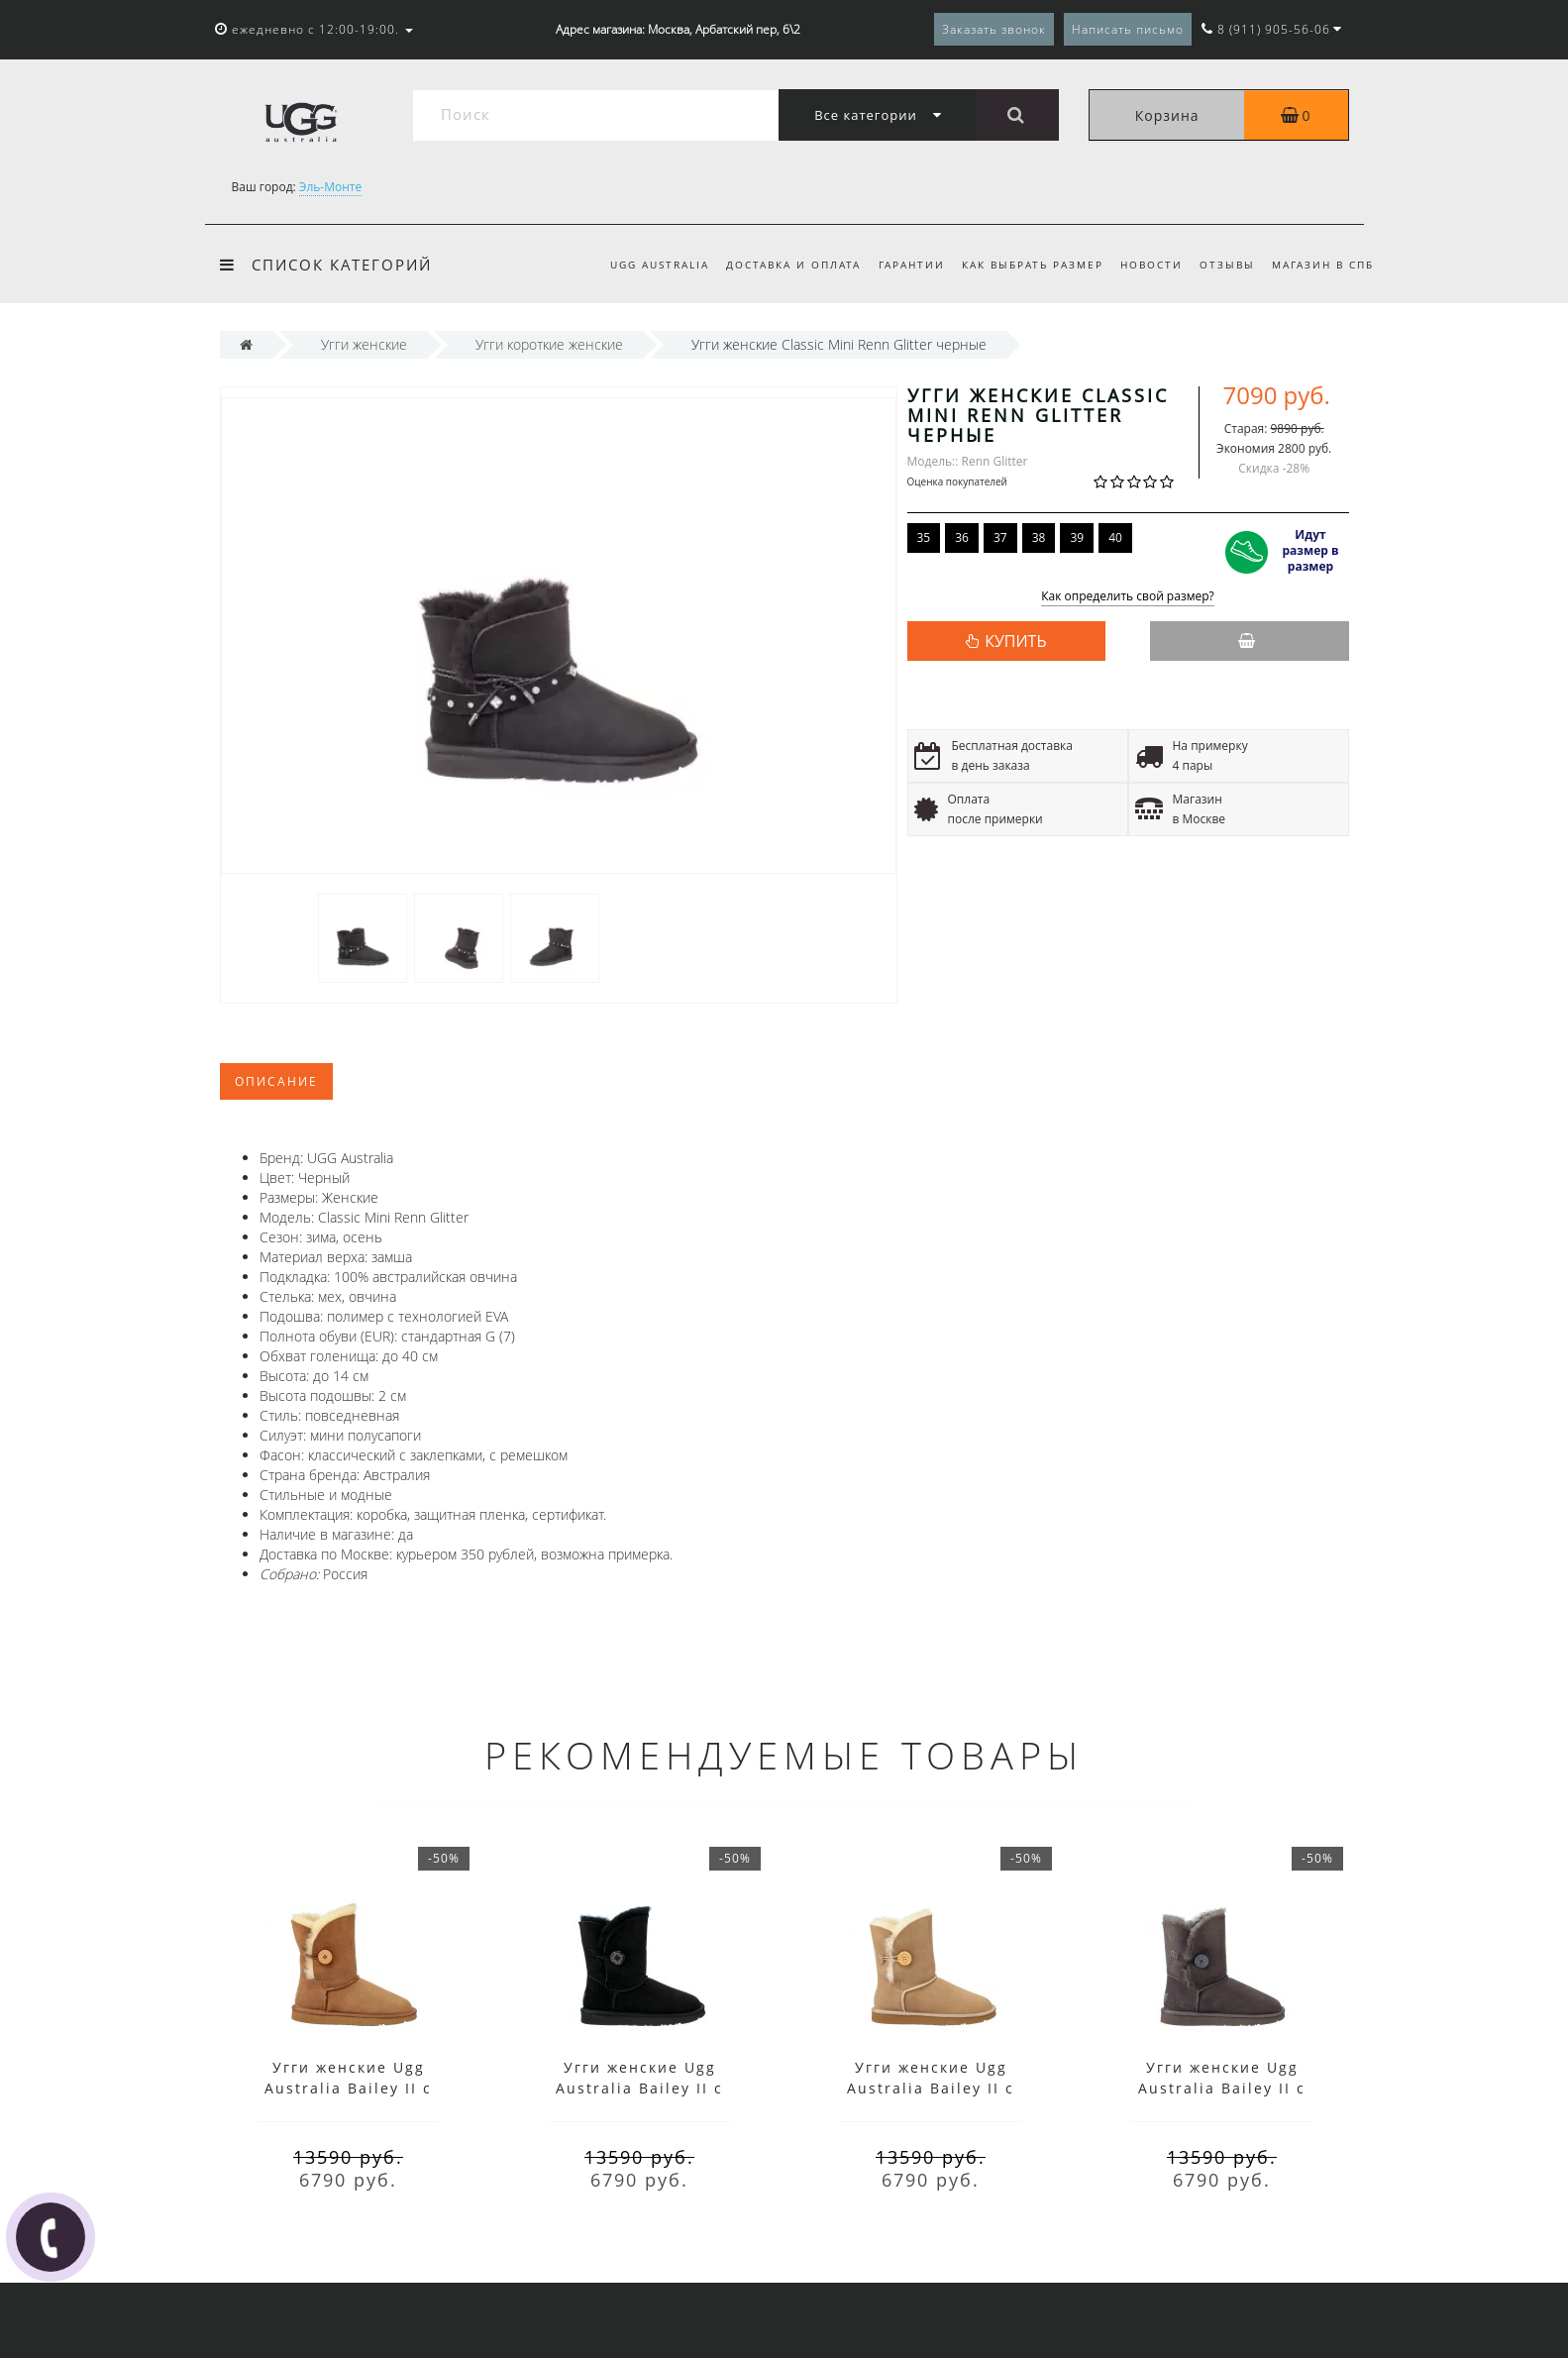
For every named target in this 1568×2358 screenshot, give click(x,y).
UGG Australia (659, 264)
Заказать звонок (994, 29)
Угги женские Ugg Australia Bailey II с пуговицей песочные (931, 2088)
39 (1077, 537)
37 (1000, 537)
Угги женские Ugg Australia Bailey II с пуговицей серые (1222, 2088)
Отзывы (1227, 264)
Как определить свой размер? (1127, 597)
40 (1115, 537)
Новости (1151, 264)
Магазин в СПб (1323, 264)
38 (1039, 537)
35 (924, 537)
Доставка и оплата (793, 264)
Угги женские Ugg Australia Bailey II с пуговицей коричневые (348, 2088)
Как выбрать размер (1032, 264)
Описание (276, 1081)
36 (962, 537)
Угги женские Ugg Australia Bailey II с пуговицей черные (639, 2088)
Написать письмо (1128, 29)
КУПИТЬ (1015, 641)
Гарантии (912, 264)
